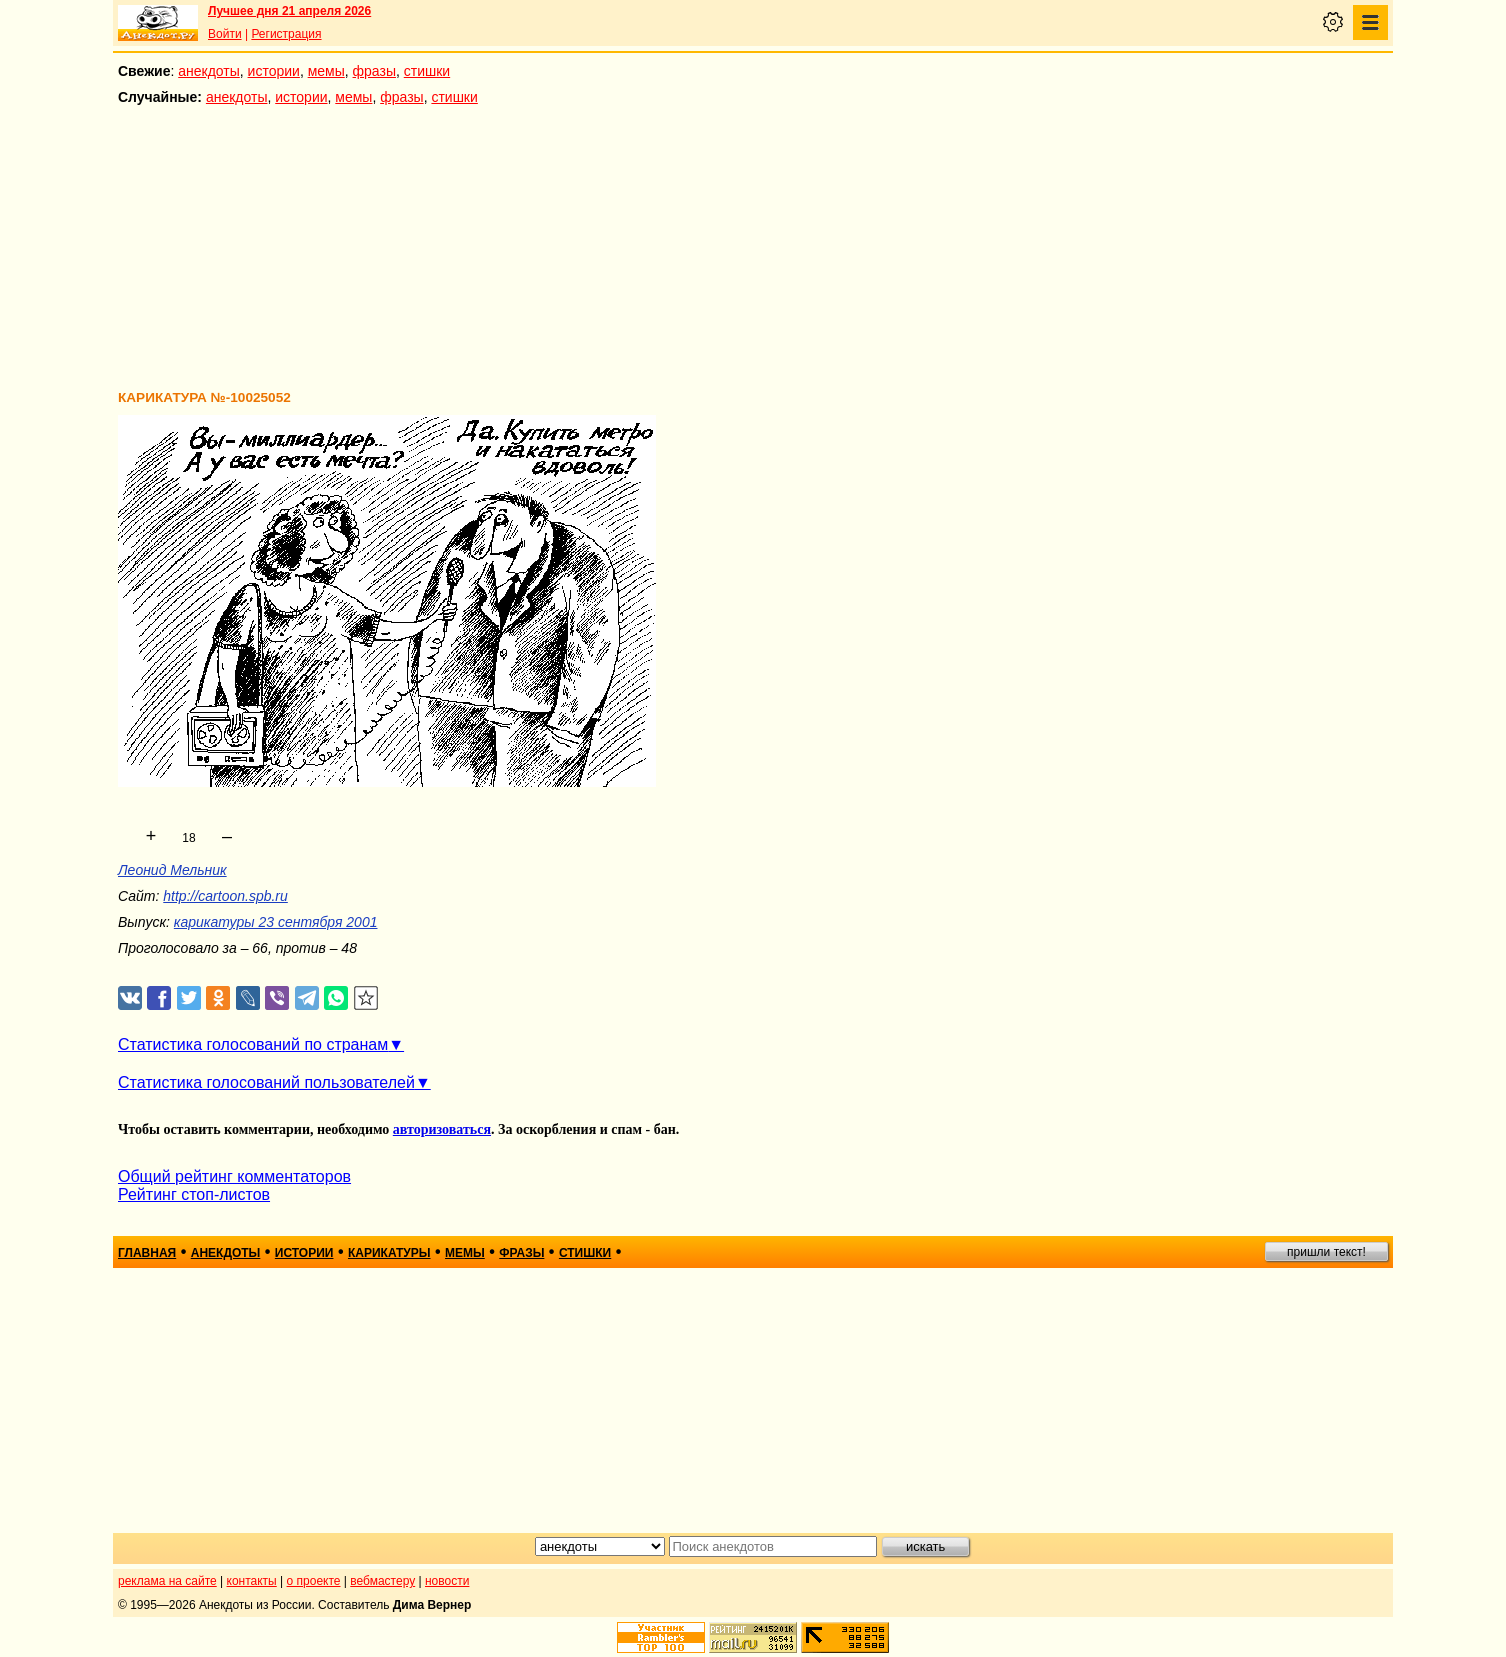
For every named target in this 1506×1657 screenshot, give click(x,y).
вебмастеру (382, 1581)
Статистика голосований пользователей (266, 1082)
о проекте (314, 1581)
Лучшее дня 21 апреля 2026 (289, 11)
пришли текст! (1326, 1252)
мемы (326, 71)
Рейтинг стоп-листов (194, 1194)
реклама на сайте (167, 1581)
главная (147, 1253)
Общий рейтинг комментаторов (234, 1176)
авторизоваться (442, 1129)
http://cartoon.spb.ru (225, 896)
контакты (252, 1581)
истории (274, 71)
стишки (427, 71)
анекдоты (209, 71)
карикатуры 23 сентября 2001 (276, 922)
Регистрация (286, 34)
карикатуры (389, 1253)
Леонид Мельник (172, 870)
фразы (374, 71)
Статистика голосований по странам (253, 1044)
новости (447, 1581)
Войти (225, 34)
